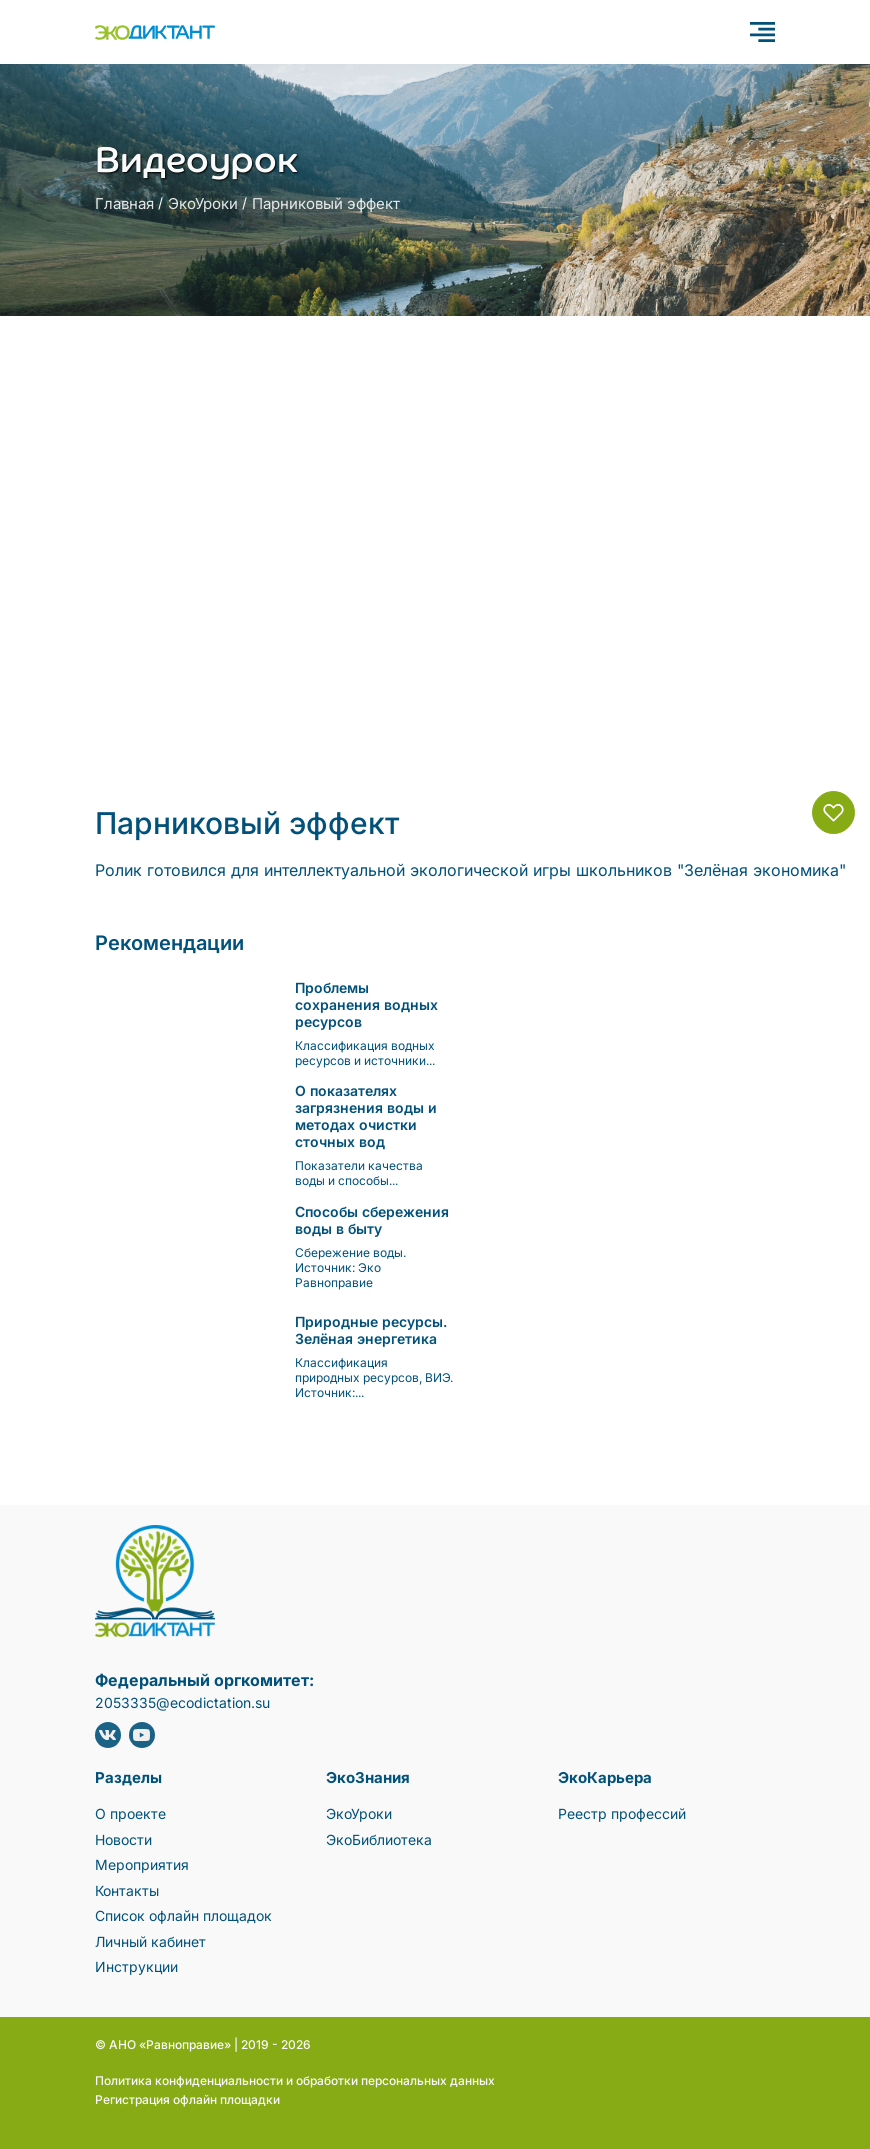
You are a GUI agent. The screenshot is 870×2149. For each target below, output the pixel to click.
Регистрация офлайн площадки (187, 2099)
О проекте (130, 1813)
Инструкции (136, 1966)
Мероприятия (142, 1864)
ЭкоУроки (203, 203)
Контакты (127, 1890)
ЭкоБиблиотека (379, 1839)
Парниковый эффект (326, 203)
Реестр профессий (622, 1813)
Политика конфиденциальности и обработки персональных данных (295, 2080)
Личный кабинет (150, 1941)
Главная (124, 203)
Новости (123, 1839)
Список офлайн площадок (183, 1915)
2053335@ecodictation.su (182, 1702)
